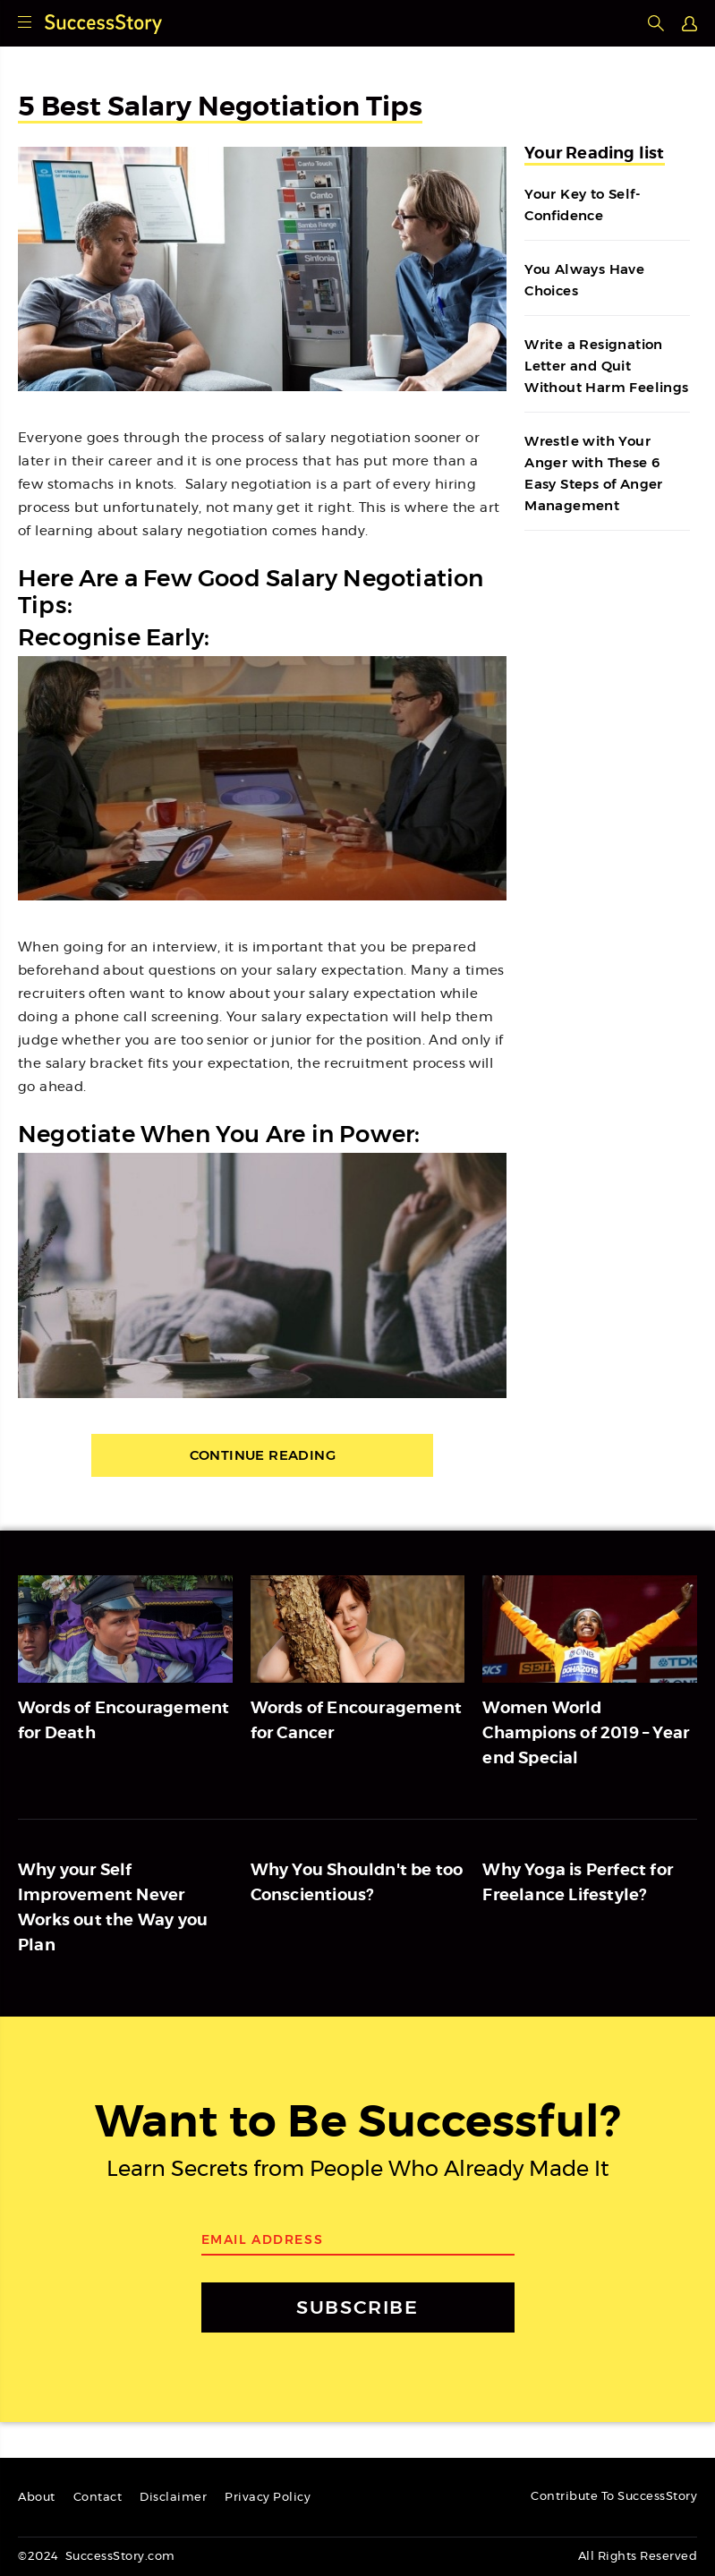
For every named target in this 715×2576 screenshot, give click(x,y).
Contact (98, 2497)
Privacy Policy (268, 2497)
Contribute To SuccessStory (614, 2497)
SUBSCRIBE (357, 2307)
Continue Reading (263, 1454)
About (36, 2497)
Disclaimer (173, 2497)
